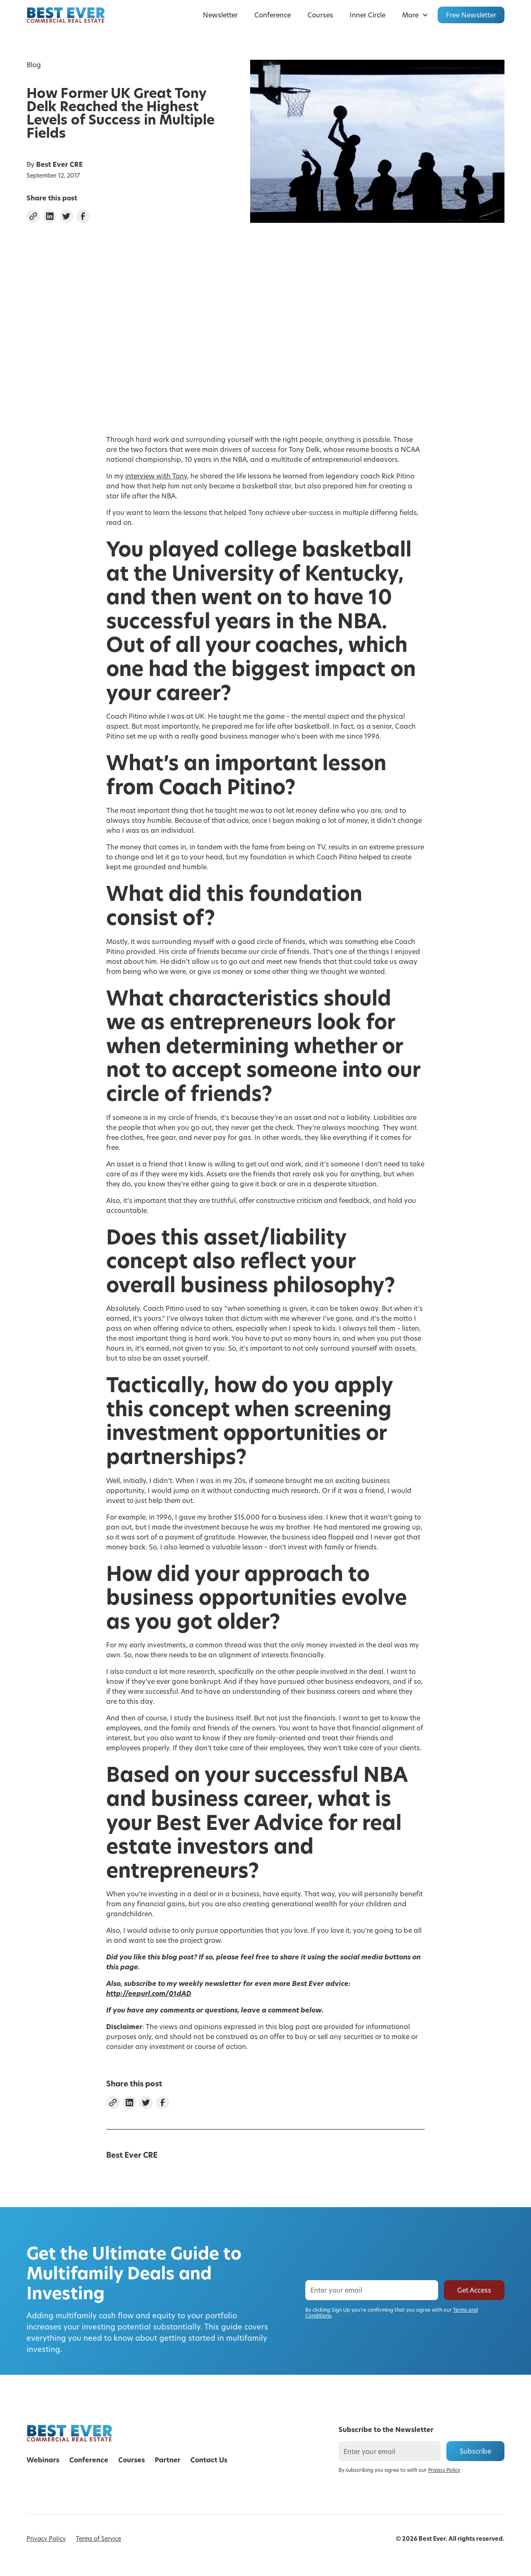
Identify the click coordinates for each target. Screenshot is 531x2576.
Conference (272, 14)
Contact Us (208, 2459)
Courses (320, 14)
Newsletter (220, 14)
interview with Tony (156, 475)
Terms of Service (98, 2538)
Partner (167, 2459)
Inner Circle (367, 14)
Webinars (43, 2459)
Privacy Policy (46, 2538)
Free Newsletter (471, 14)
